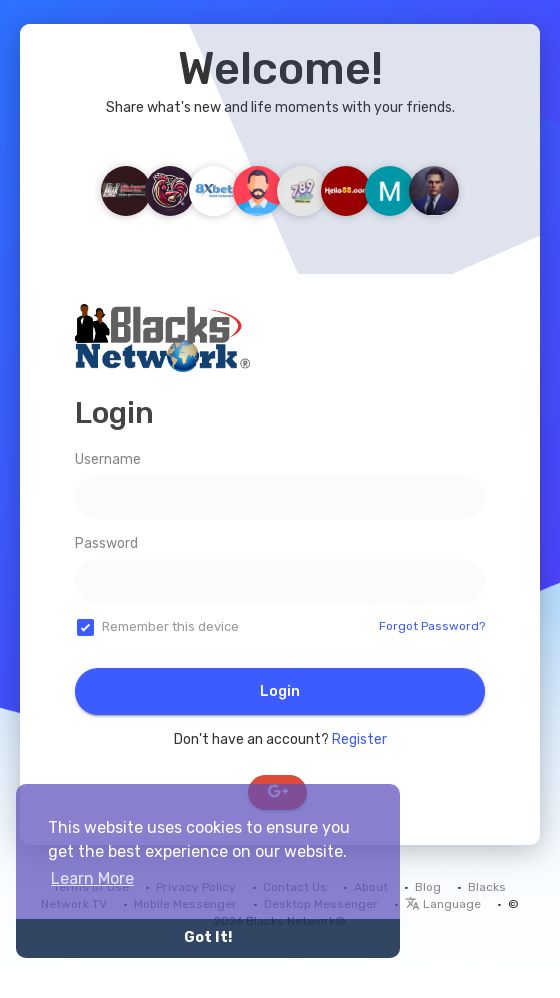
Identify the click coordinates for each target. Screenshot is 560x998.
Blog (428, 887)
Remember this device (170, 626)
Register (359, 739)
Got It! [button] (208, 937)
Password (106, 543)
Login (280, 691)
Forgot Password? (432, 626)
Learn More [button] (92, 878)
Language (443, 904)
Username (108, 459)
